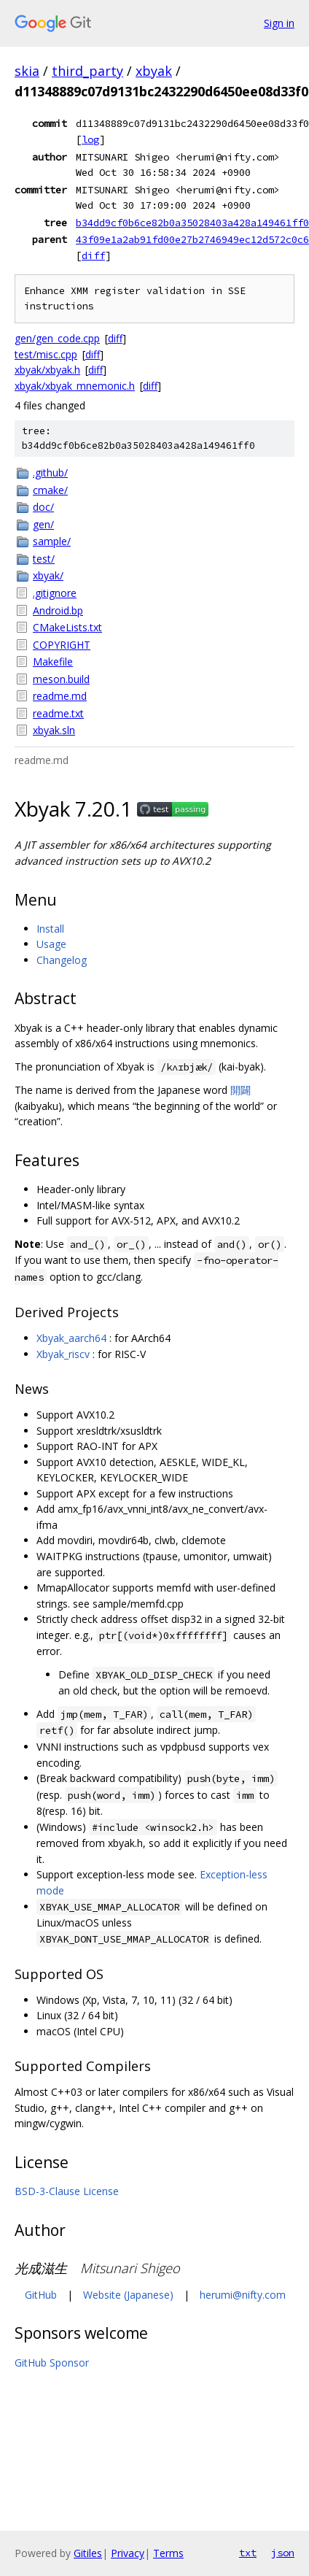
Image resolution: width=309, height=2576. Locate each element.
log (90, 139)
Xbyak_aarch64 (71, 1338)
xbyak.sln (54, 730)
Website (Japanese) (128, 2295)
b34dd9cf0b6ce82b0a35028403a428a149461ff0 (192, 222)
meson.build (61, 679)
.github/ (50, 472)
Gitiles (88, 2553)
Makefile (53, 661)
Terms (168, 2553)
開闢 (240, 1090)
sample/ (52, 541)
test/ (44, 559)
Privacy (127, 2553)
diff (93, 255)
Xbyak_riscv (63, 1354)
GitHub (41, 2295)
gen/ (43, 524)
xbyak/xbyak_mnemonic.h (75, 386)
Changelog (61, 960)
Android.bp (58, 610)
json (282, 2552)
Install (50, 929)
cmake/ (50, 490)
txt (248, 2552)
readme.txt (58, 713)
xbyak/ (48, 575)
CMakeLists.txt (67, 627)
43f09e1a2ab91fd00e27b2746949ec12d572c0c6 (192, 239)
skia (27, 71)
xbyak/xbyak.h (47, 370)
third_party (87, 71)
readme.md (60, 696)
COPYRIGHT (61, 645)
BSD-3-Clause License (67, 2191)
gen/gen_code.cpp (57, 338)
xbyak (154, 71)
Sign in (279, 23)
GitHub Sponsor (52, 2362)
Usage (51, 944)
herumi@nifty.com (243, 2295)
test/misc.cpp (46, 354)
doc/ (43, 507)
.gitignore (55, 593)
